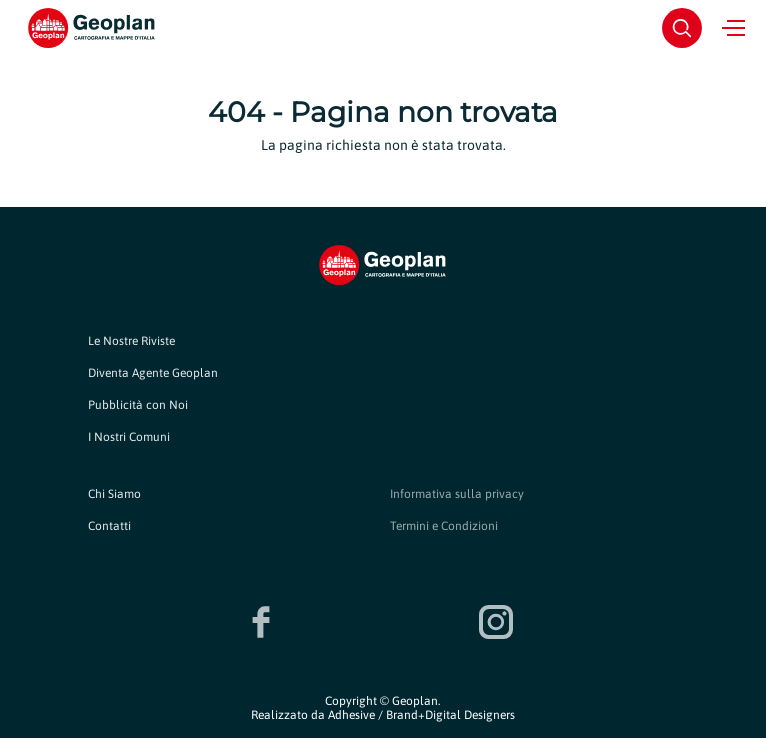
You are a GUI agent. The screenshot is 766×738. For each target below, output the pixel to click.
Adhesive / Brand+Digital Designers (421, 715)
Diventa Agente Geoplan (153, 373)
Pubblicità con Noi (138, 405)
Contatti (109, 526)
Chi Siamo (114, 494)
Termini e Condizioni (444, 526)
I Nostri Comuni (129, 437)
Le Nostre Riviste (131, 341)
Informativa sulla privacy (457, 494)
